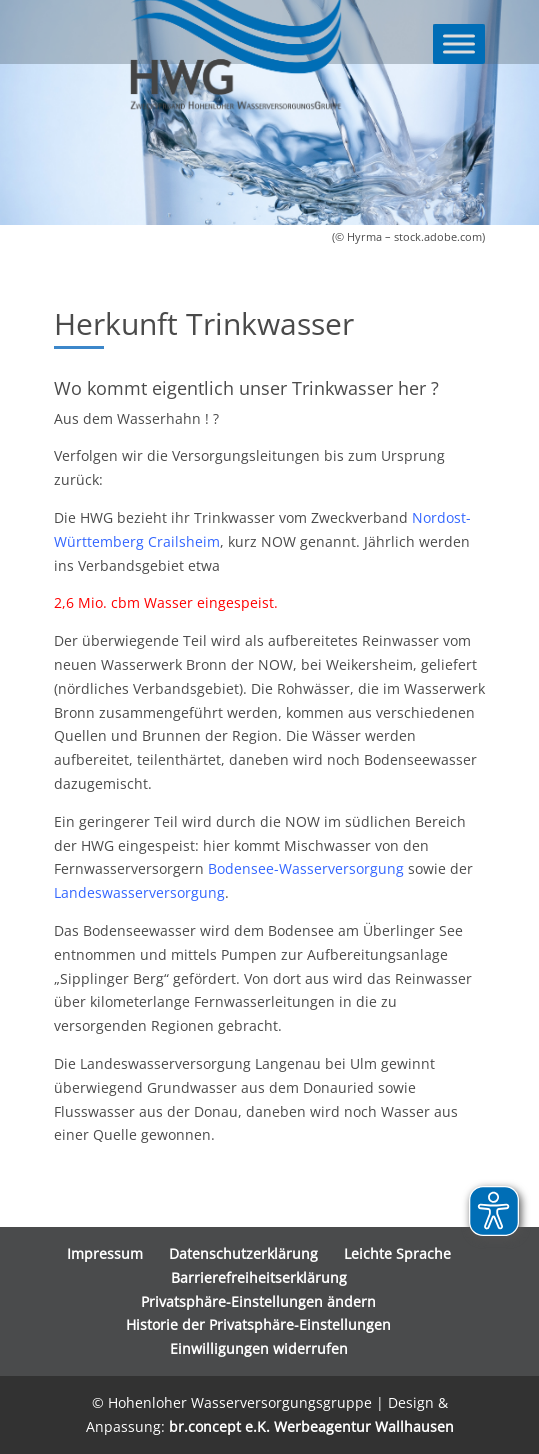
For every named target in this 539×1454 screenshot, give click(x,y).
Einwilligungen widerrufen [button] (259, 1348)
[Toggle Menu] (459, 43)
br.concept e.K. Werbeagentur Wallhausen (311, 1426)
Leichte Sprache (397, 1253)
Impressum (105, 1253)
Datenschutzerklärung (243, 1253)
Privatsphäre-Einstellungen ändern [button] (258, 1301)
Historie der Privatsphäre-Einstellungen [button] (258, 1324)
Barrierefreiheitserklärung (259, 1277)
